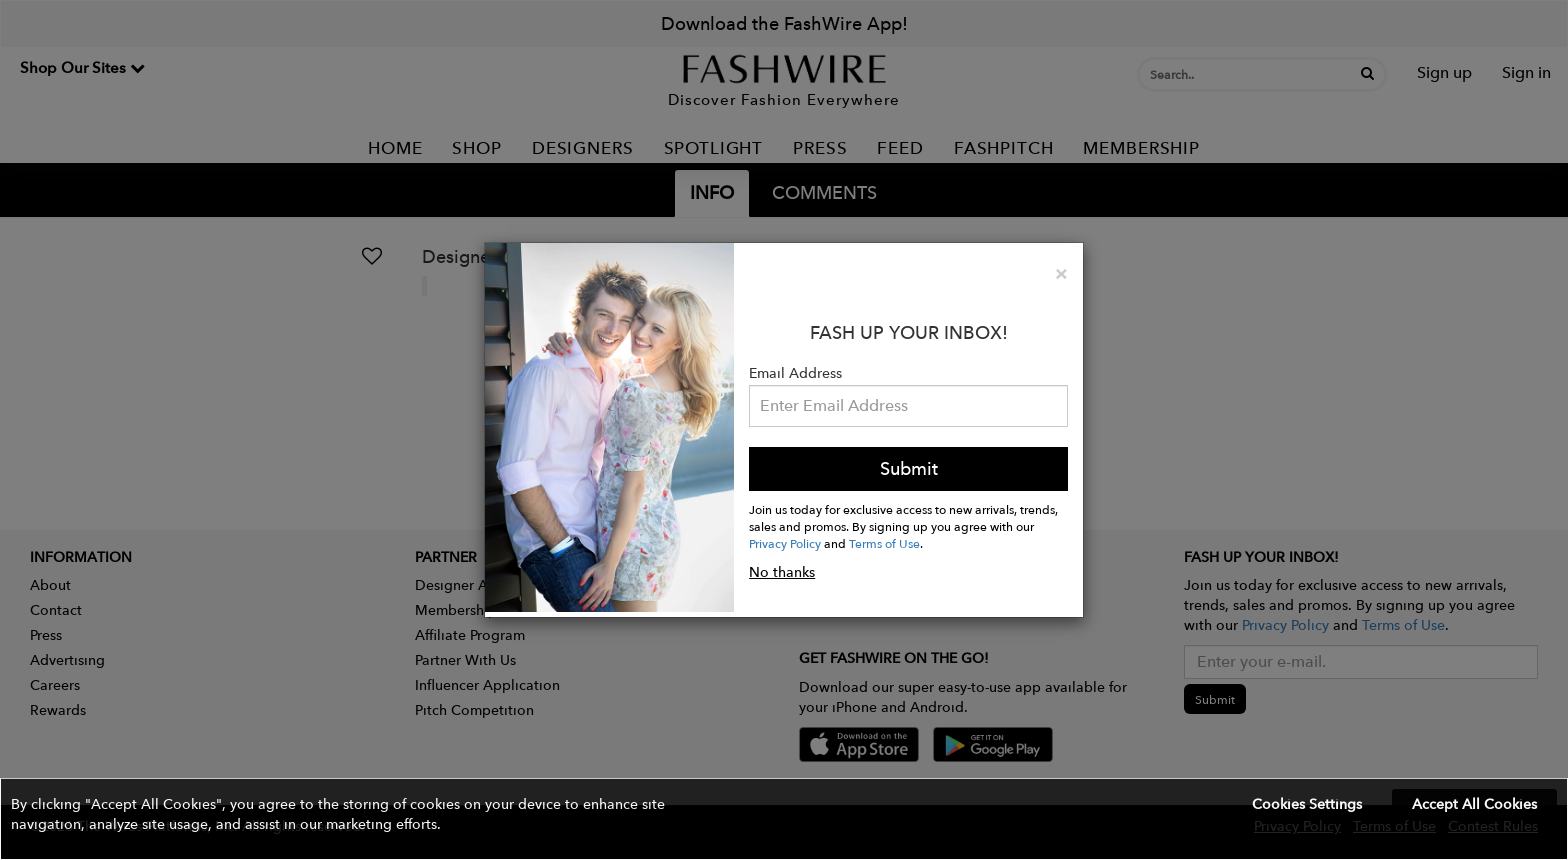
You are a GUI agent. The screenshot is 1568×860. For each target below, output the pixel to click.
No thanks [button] (782, 572)
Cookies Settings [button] (1307, 804)
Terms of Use (884, 543)
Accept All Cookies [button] (1474, 804)
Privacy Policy (785, 543)
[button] (784, 819)
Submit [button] (909, 468)
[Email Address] (908, 406)
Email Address (795, 373)
